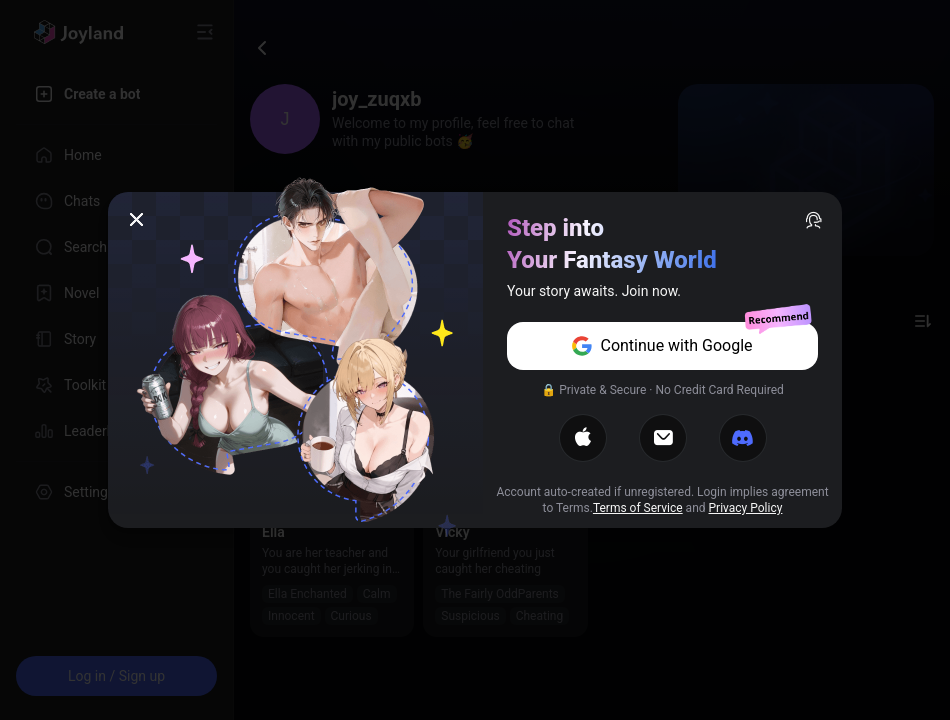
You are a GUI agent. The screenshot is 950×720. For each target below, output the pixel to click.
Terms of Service (638, 508)
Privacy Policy (746, 508)
